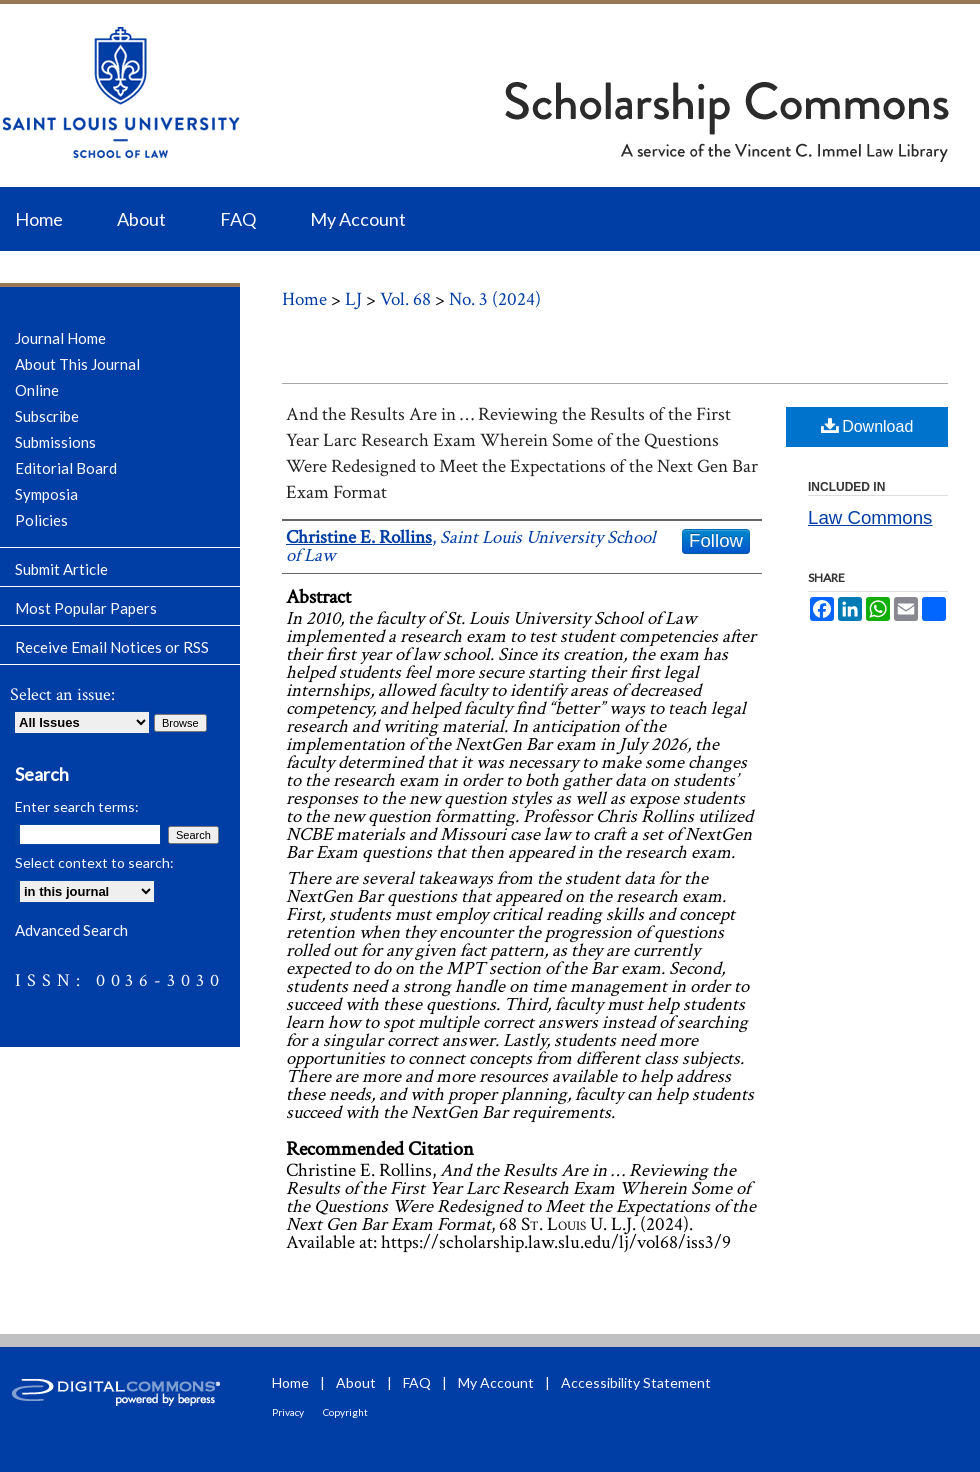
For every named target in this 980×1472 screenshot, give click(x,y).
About (356, 1382)
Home (304, 299)
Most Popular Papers (86, 608)
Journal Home (60, 338)
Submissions (55, 442)
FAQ (417, 1382)
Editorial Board (66, 468)
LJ (353, 299)
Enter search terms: (77, 806)
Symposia (46, 494)
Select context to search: (94, 862)
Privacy (288, 1412)
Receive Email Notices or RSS (112, 647)
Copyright (345, 1412)
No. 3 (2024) (495, 299)
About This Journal (77, 364)
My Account (496, 1382)
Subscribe (47, 416)
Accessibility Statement (636, 1382)
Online (37, 390)
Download (867, 425)
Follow (716, 540)
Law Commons (870, 517)
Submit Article (61, 569)
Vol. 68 (405, 299)
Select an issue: (62, 694)
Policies (41, 520)
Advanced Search (71, 930)
